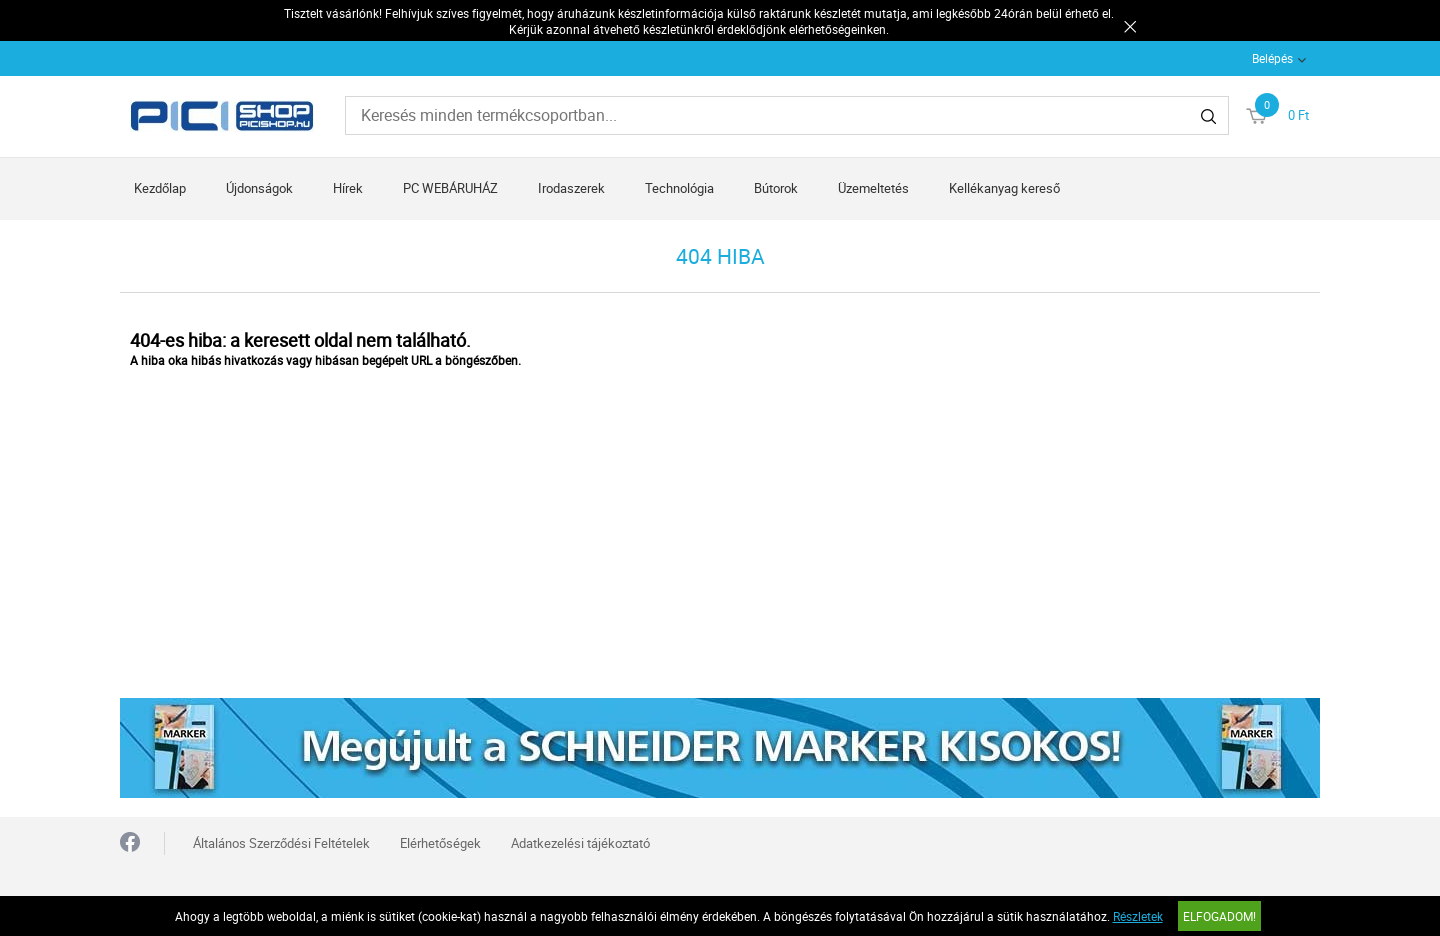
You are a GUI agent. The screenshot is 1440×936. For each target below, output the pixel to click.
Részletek (1138, 916)
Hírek (348, 188)
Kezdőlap (160, 188)
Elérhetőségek (440, 843)
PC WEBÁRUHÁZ (450, 188)
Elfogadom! (1219, 916)
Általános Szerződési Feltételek (281, 843)
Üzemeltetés (873, 188)
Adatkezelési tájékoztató (580, 843)
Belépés (1272, 58)
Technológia (679, 188)
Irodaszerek (571, 188)
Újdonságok (259, 188)
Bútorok (776, 188)
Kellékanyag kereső (1004, 188)
